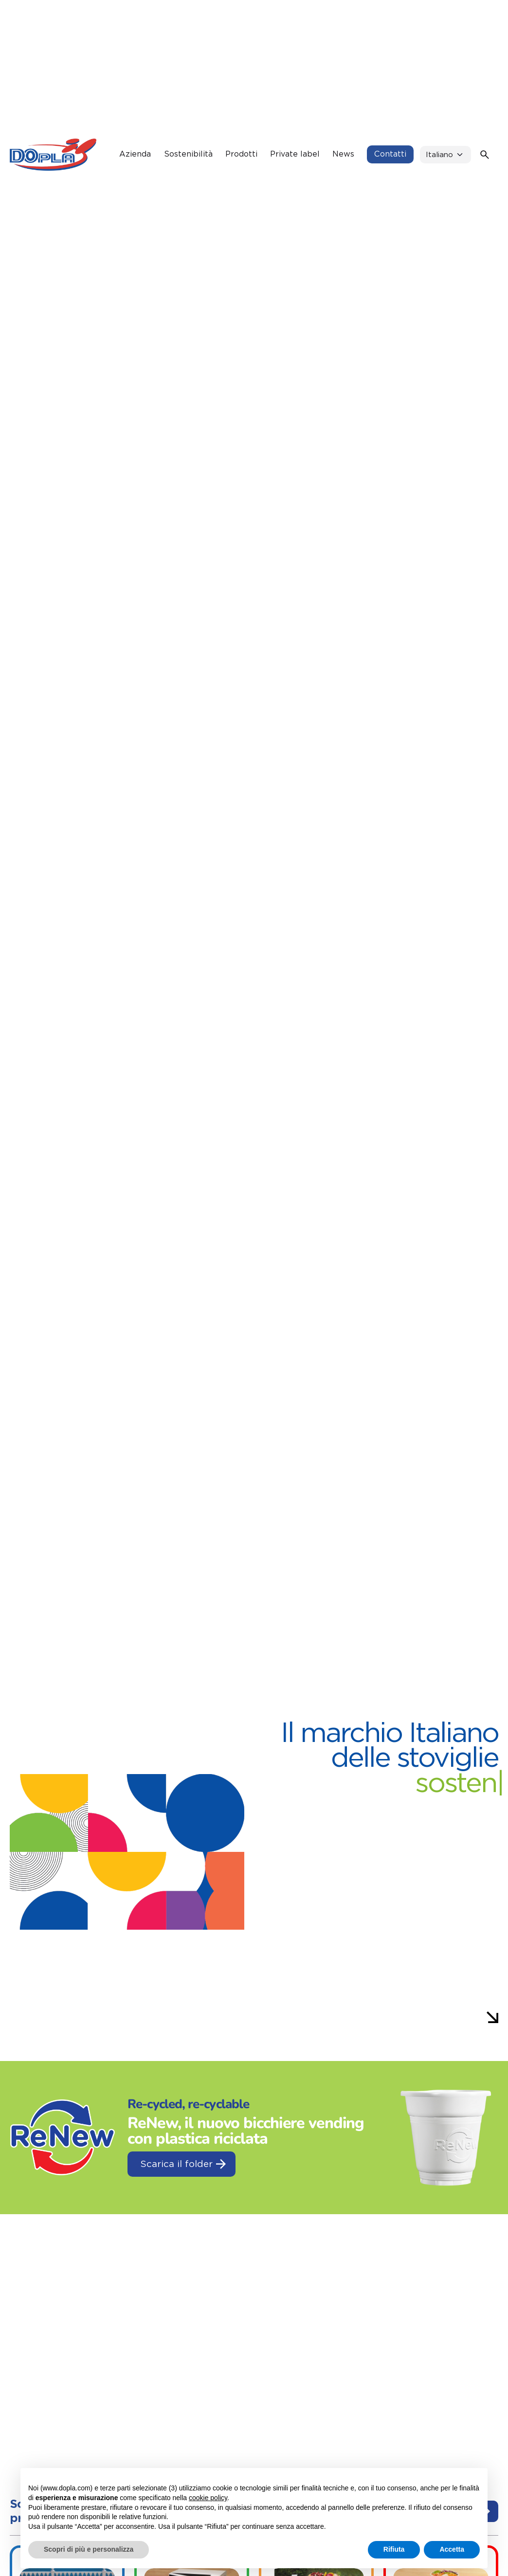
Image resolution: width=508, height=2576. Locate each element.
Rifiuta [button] (394, 2549)
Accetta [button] (451, 2549)
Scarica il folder (183, 2164)
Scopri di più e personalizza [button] (88, 2549)
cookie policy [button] (208, 2498)
